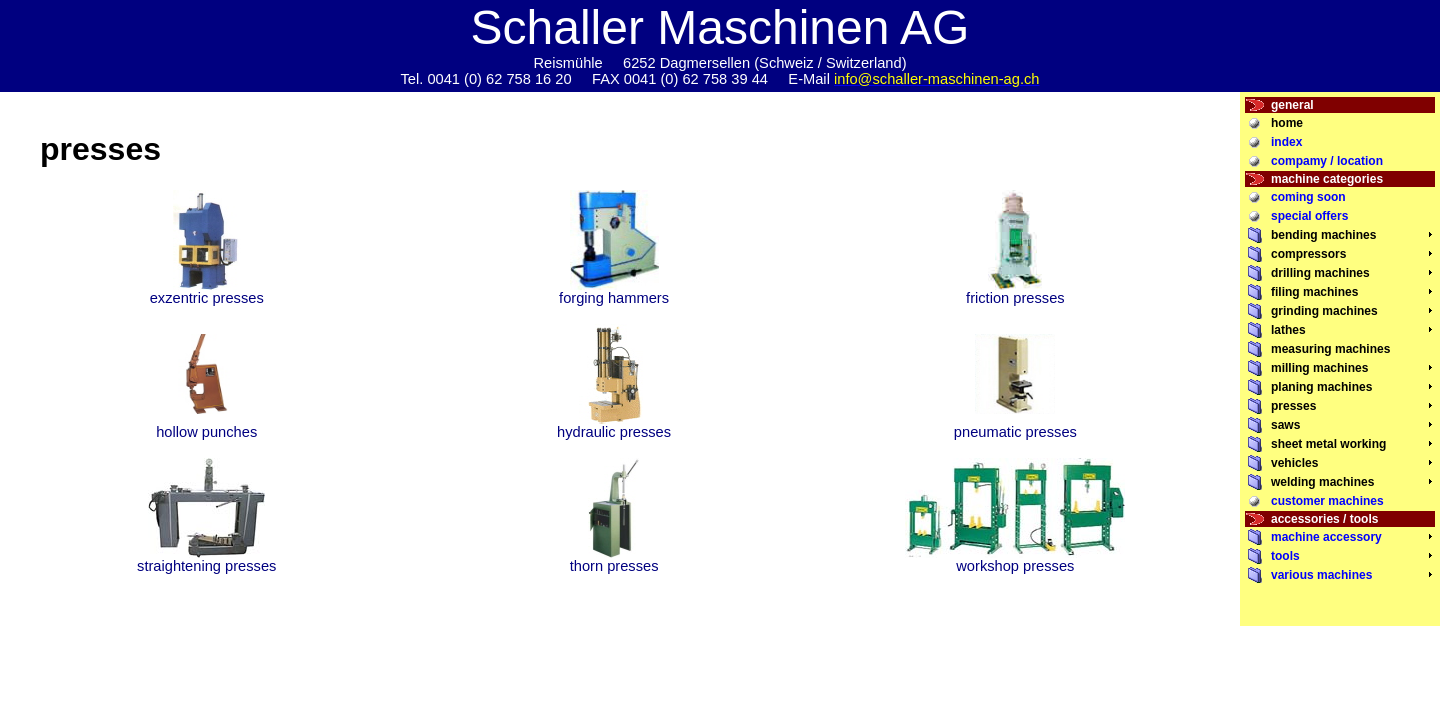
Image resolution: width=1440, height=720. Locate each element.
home (1287, 123)
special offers (1309, 216)
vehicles (1294, 463)
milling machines (1319, 368)
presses (1293, 406)
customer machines (1327, 501)
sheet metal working (1328, 444)
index (1286, 142)
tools (1285, 556)
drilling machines (1320, 273)
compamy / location (1327, 161)
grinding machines (1324, 311)
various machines (1321, 575)
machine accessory (1326, 537)
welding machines (1322, 482)
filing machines (1314, 292)
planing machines (1321, 387)
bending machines (1323, 235)
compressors (1308, 254)
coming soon (1308, 197)
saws (1285, 425)
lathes (1288, 330)
